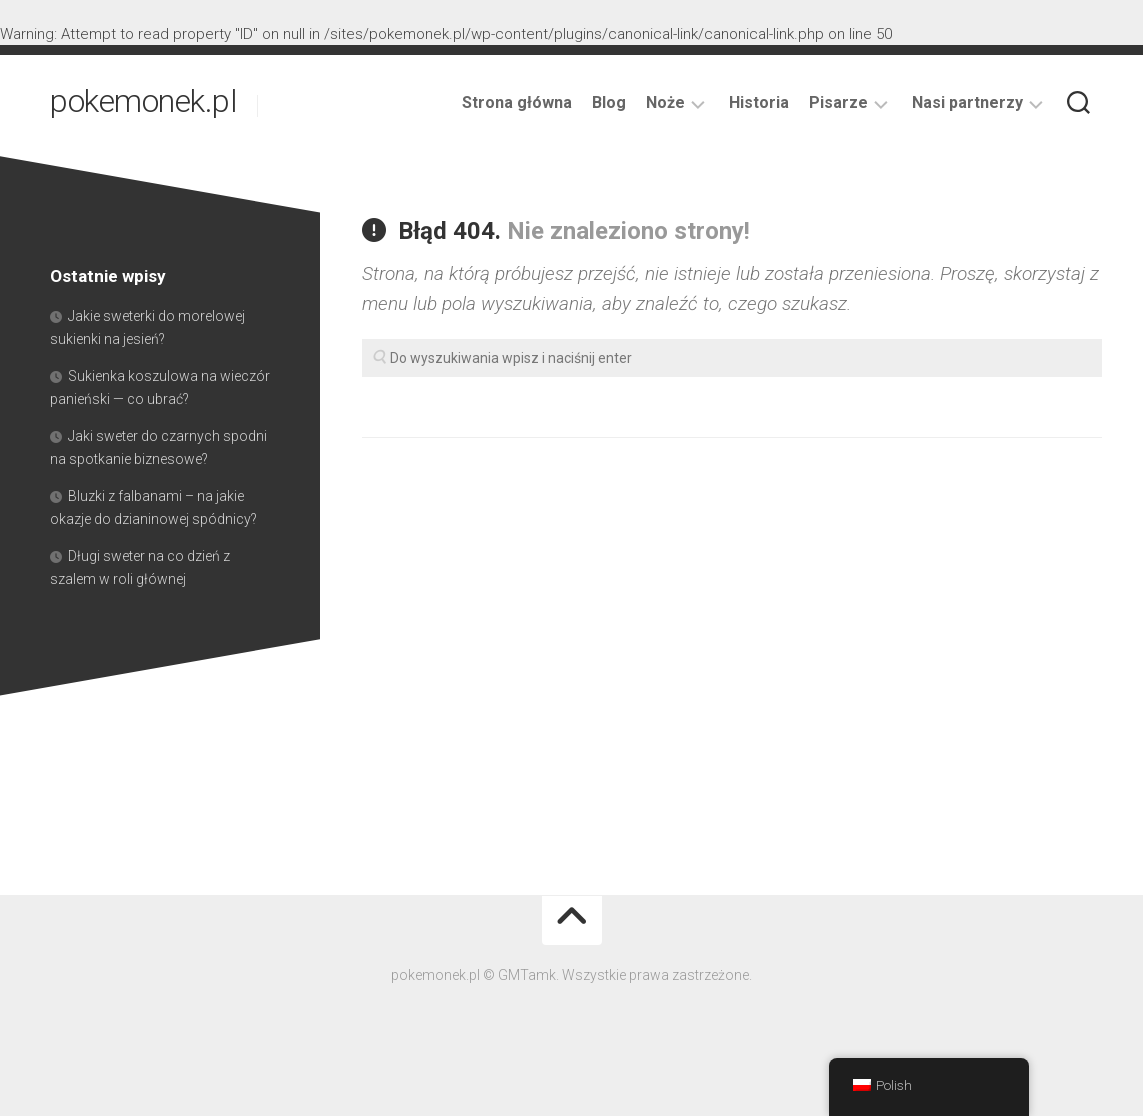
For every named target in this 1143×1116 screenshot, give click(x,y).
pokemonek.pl (143, 105)
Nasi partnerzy (967, 102)
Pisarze (838, 102)
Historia (759, 102)
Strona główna (517, 102)
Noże (665, 102)
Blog (609, 102)
